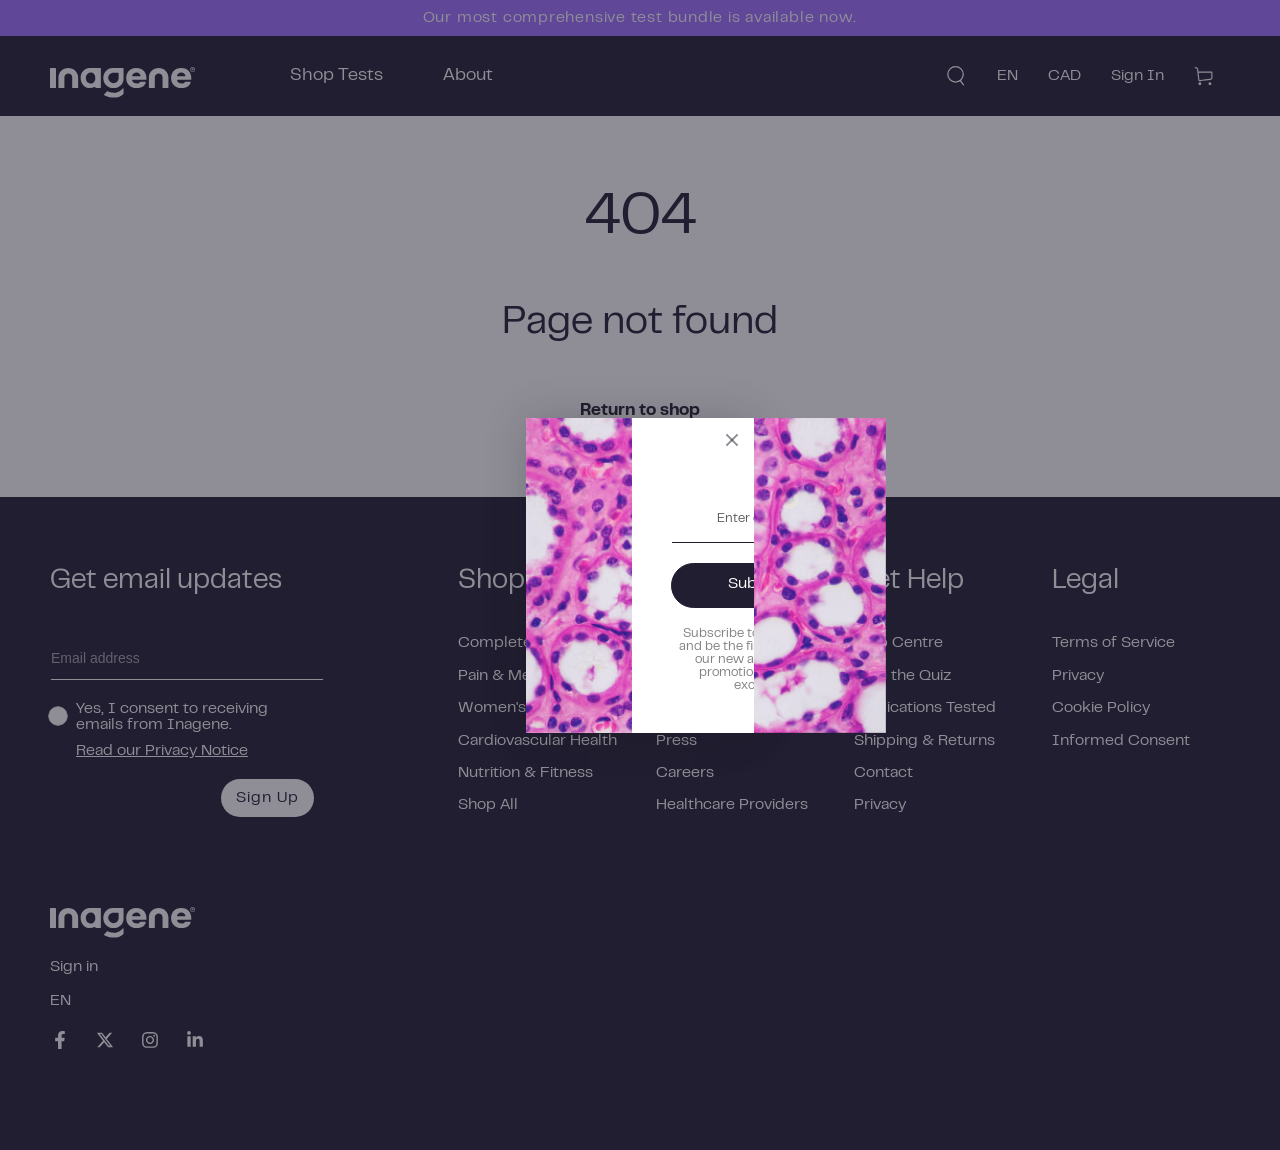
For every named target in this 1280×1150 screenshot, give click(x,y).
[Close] (967, 453)
